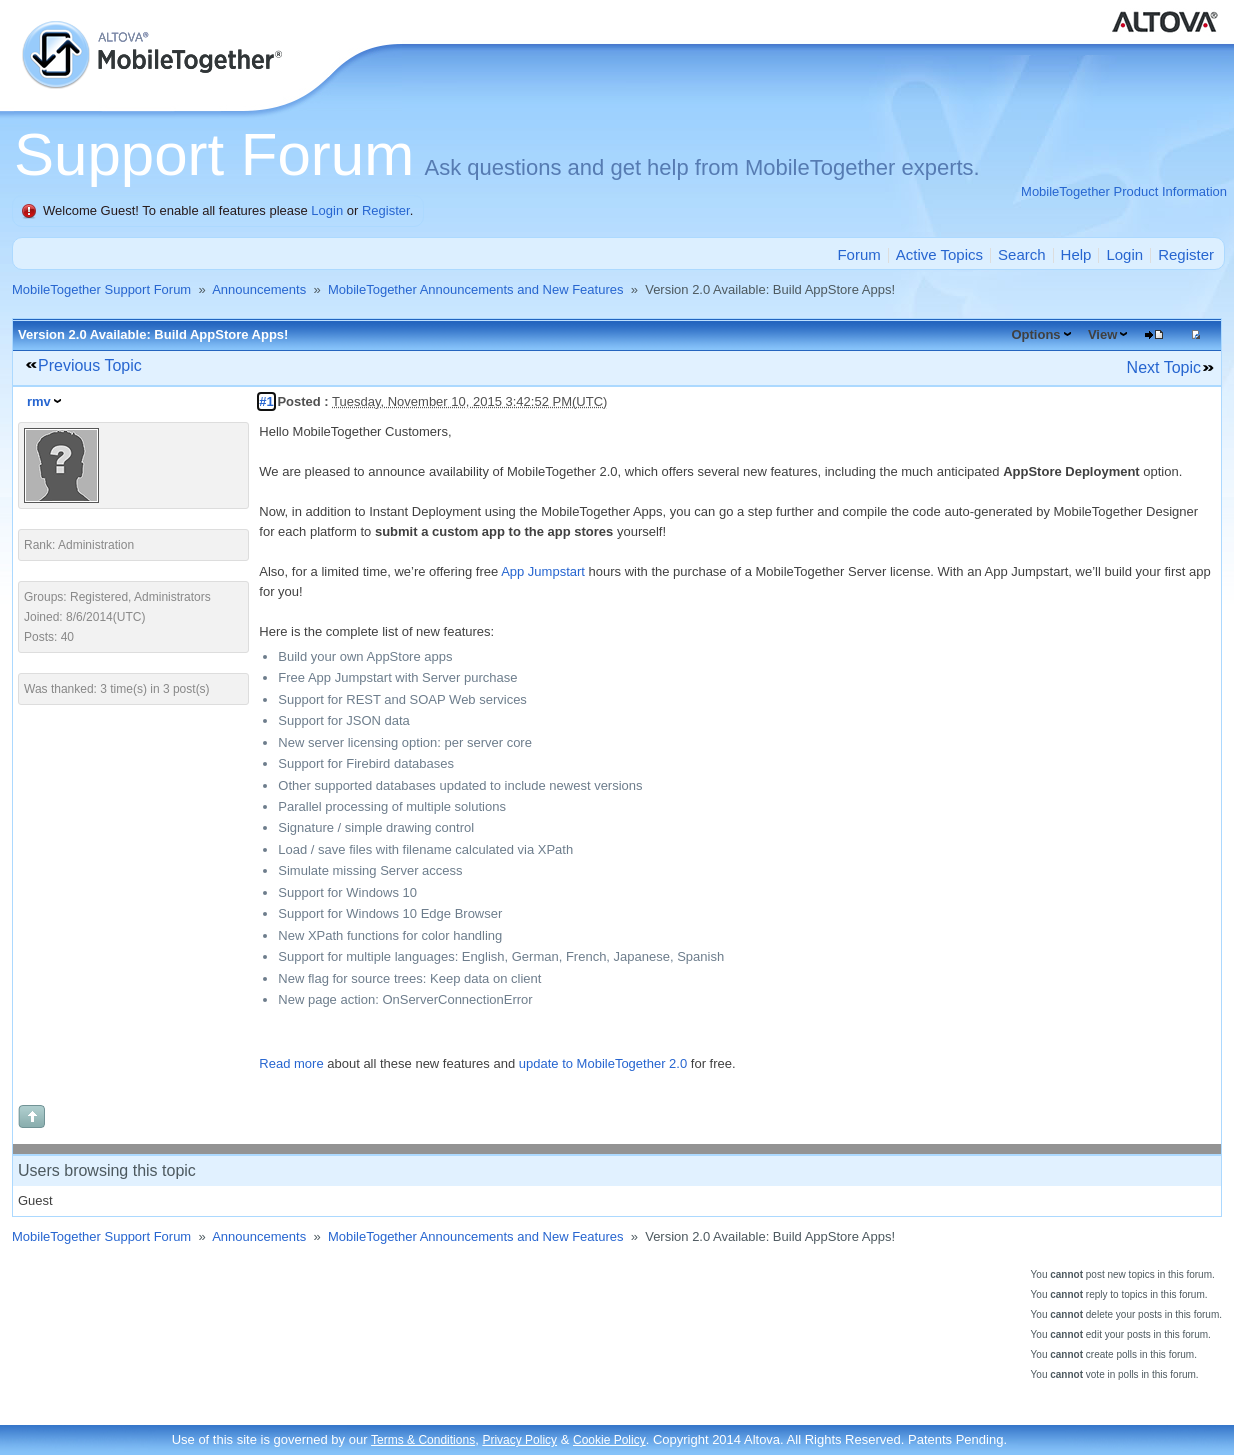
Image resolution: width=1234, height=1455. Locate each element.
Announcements (259, 289)
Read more (291, 1063)
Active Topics (939, 254)
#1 (266, 401)
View (1102, 334)
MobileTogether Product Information (1124, 191)
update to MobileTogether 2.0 (603, 1063)
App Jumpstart (543, 571)
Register (386, 210)
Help (1076, 254)
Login (327, 210)
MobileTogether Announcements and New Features (476, 289)
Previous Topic (90, 365)
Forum (858, 254)
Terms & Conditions (423, 1440)
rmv (39, 401)
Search (1022, 254)
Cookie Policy (609, 1440)
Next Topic (1164, 367)
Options (1035, 334)
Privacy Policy (519, 1440)
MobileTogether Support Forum (101, 289)
